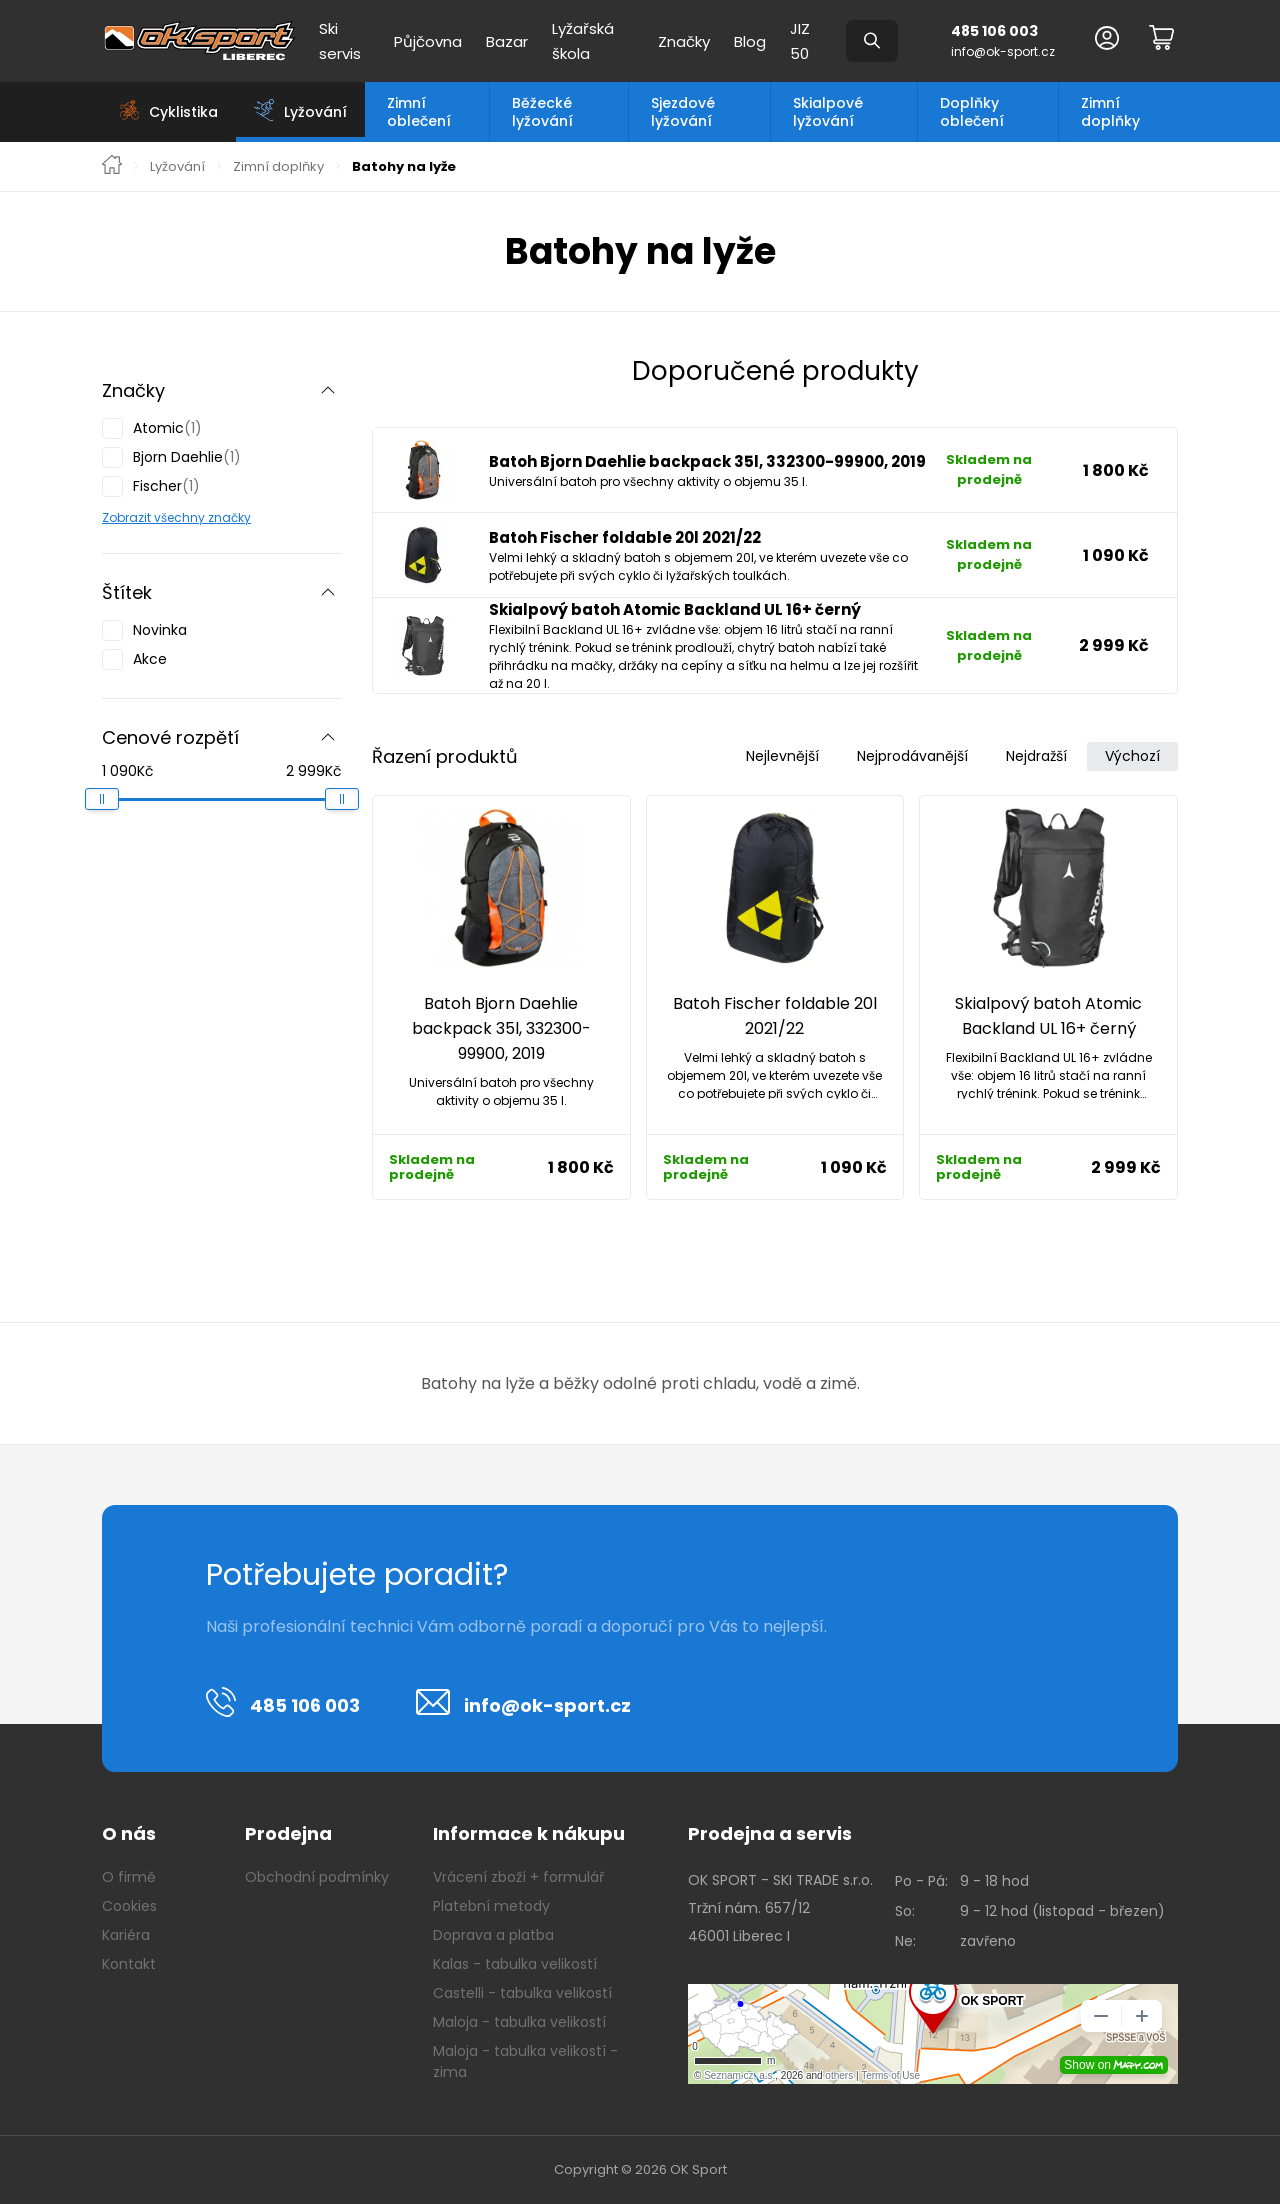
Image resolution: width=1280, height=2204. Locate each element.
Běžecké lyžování (542, 112)
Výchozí (1132, 756)
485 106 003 (994, 31)
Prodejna (288, 1833)
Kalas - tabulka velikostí (515, 1964)
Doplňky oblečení (972, 112)
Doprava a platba (493, 1935)
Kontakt (129, 1964)
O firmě (129, 1877)
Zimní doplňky (1110, 112)
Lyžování (177, 167)
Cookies (129, 1906)
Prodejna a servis (770, 1833)
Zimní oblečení (419, 112)
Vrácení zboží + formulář (518, 1877)
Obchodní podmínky (317, 1877)
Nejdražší (1036, 756)
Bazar (507, 41)
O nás (129, 1833)
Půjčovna (428, 41)
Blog (750, 41)
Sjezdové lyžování (683, 112)
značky (228, 517)
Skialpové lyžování (828, 112)
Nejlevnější (782, 756)
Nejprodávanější (912, 756)
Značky (684, 41)
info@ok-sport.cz (1003, 51)
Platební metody (491, 1906)
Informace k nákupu (529, 1833)
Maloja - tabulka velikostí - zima (525, 2061)
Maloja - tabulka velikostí (519, 2022)
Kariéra (126, 1935)
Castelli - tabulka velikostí (522, 1993)
